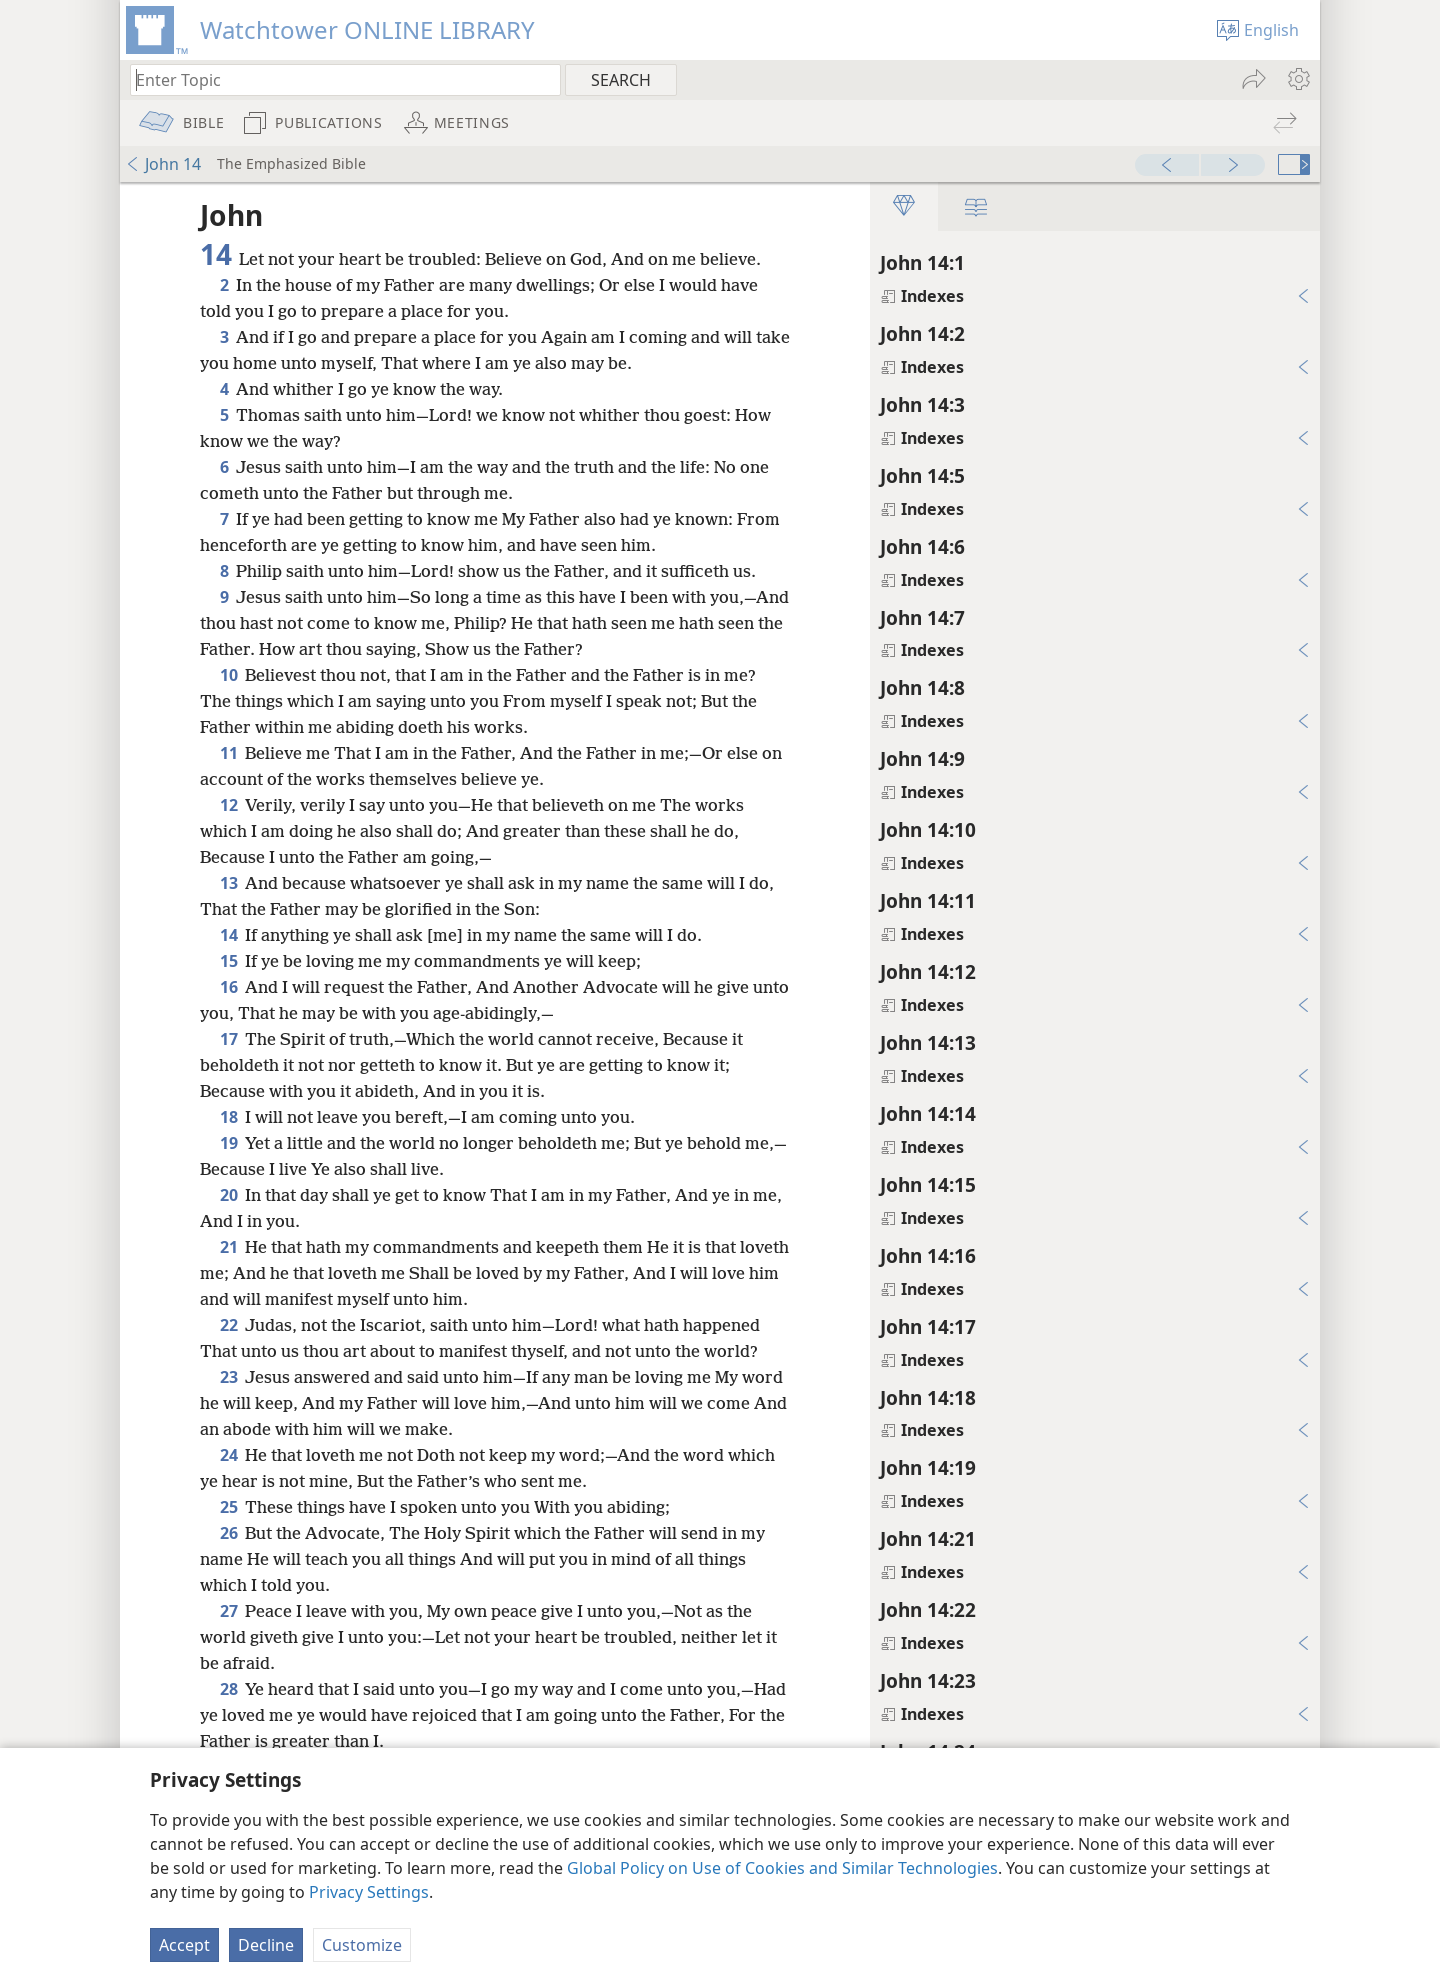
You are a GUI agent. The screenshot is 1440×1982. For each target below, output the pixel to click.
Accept (184, 1945)
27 (228, 1611)
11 (228, 753)
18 (228, 1117)
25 (228, 1507)
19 (228, 1143)
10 (228, 675)
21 (228, 1247)
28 (228, 1689)
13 (228, 883)
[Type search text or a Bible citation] (336, 79)
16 (228, 987)
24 (228, 1455)
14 (228, 935)
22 (228, 1325)
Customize (362, 1945)
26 (228, 1533)
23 (228, 1377)
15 (228, 961)
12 (228, 805)
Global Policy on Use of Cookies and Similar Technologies (782, 1868)
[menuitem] (1297, 79)
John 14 (163, 164)
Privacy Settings (369, 1892)
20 (228, 1195)
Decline (266, 1945)
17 (228, 1039)
